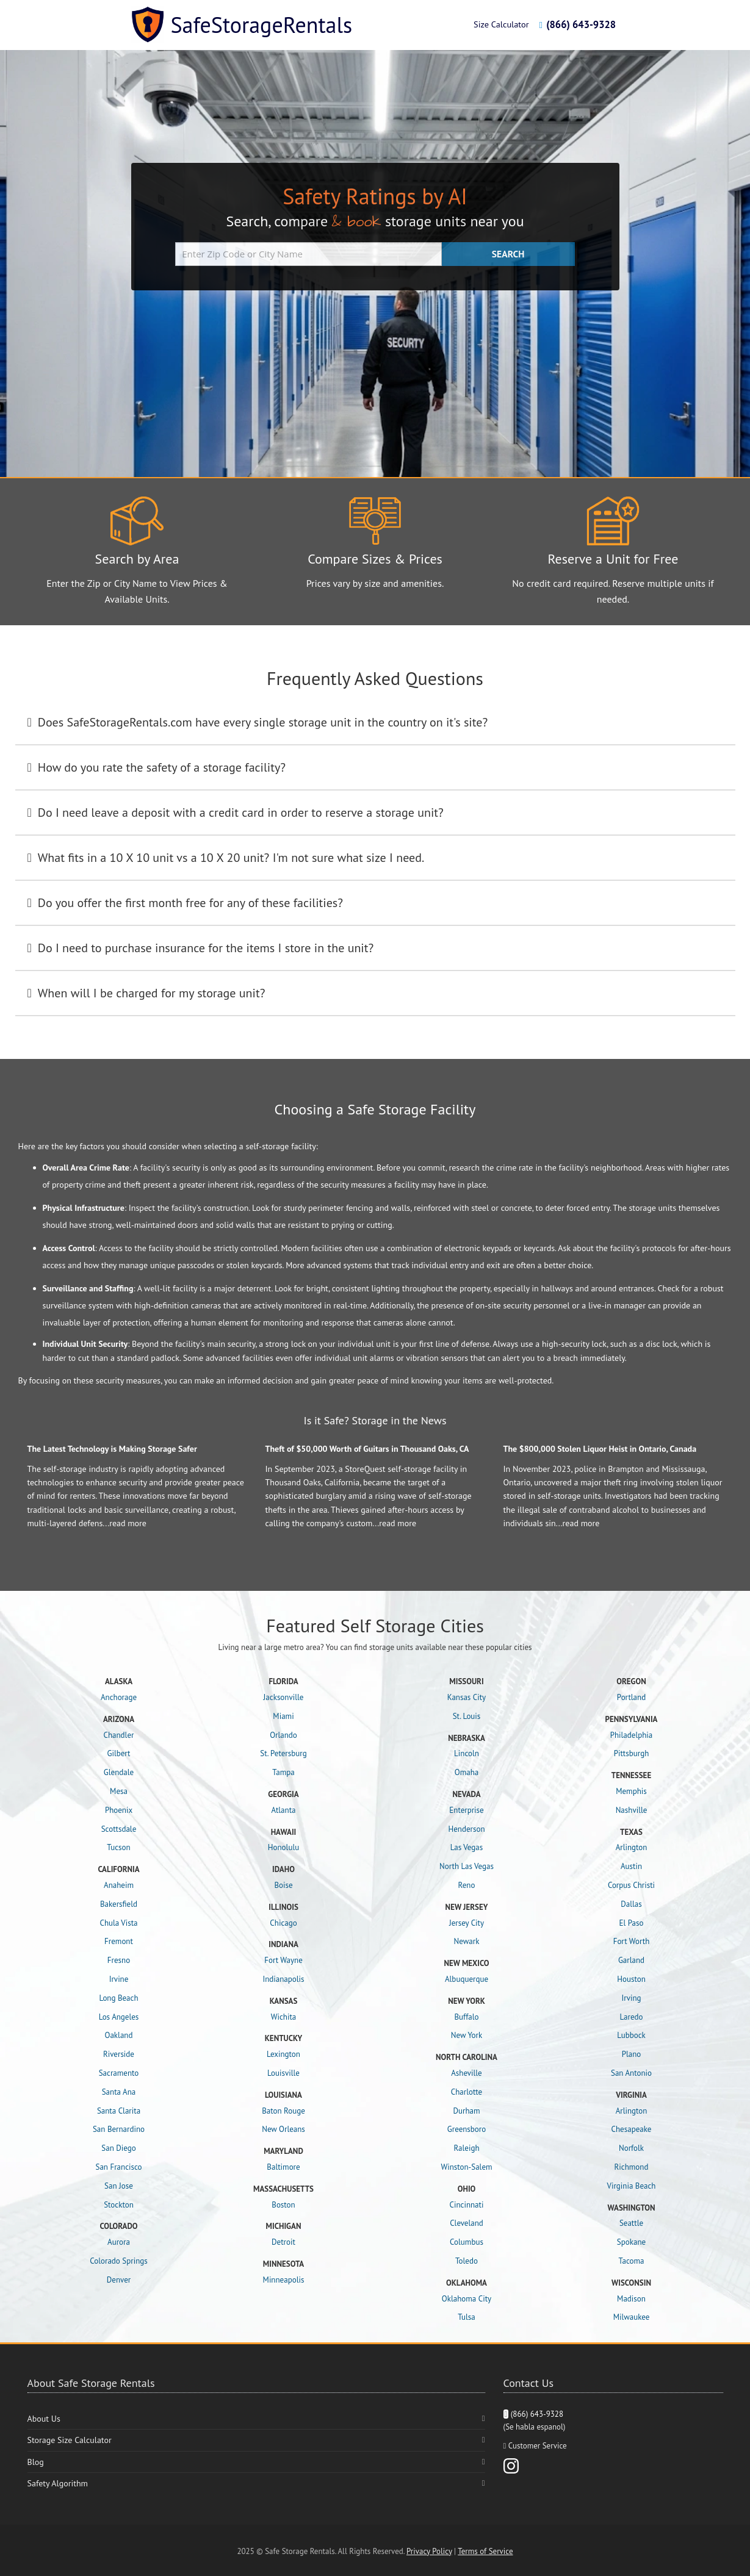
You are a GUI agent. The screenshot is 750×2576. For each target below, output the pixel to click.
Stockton (119, 2205)
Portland (631, 1697)
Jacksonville (284, 1697)
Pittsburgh (631, 1753)
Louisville (283, 2073)
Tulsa (466, 2317)
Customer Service (537, 2446)
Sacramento (119, 2073)
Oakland (119, 2035)
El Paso (631, 1923)
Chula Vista (118, 1923)
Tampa (283, 1772)
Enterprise (466, 1810)
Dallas (631, 1904)
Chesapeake (631, 2129)
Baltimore (283, 2167)
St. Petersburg (283, 1753)
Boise (283, 1885)
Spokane (631, 2242)
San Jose (118, 2186)
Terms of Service (485, 2551)
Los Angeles (119, 2017)
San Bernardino (119, 2129)
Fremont (118, 1941)
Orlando (283, 1735)
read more (127, 1523)
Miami (283, 1716)
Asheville (466, 2073)
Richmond (632, 2167)
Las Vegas (466, 1847)
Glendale (119, 1772)
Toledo (466, 2261)
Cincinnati (467, 2205)
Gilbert (118, 1753)
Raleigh (466, 2148)
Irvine (119, 1979)
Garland (631, 1960)
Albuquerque (466, 1979)
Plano (631, 2054)
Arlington (631, 1847)
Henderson (466, 1829)
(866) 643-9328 (577, 24)
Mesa (119, 1791)
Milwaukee (631, 2317)
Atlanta (283, 1810)
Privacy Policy (429, 2551)
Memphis (631, 1791)
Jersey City (466, 1923)
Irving (631, 1998)
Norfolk (631, 2148)
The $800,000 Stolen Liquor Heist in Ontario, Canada (600, 1448)
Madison (631, 2299)
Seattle (631, 2223)
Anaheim (119, 1885)
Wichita (284, 2017)
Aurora (118, 2242)
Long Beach (118, 1998)
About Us (43, 2418)
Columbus (466, 2242)
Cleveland (466, 2223)
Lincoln (466, 1753)
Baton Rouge (283, 2111)
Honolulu (283, 1847)
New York (466, 2035)
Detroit (283, 2242)
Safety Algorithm (57, 2483)
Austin (631, 1866)
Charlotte (466, 2092)
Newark (467, 1941)
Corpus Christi (631, 1885)
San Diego (118, 2148)
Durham (466, 2111)
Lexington (283, 2054)
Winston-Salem (466, 2167)
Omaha (466, 1772)
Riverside (118, 2054)
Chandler (119, 1735)
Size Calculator (501, 24)
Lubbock (631, 2035)
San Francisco (119, 2167)
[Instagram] (511, 2465)
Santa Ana (119, 2092)
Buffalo (466, 2017)
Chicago (283, 1923)
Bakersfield (118, 1904)
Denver (119, 2280)
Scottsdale (119, 1829)
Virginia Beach (631, 2186)
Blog (35, 2461)
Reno (466, 1885)
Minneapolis (284, 2280)
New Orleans (283, 2129)
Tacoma (631, 2261)
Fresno (118, 1960)
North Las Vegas (466, 1866)
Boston (283, 2205)
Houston (631, 1979)
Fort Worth (631, 1941)
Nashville (631, 1810)
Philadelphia (631, 1735)
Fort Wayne (283, 1960)
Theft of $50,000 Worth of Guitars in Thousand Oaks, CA (367, 1448)
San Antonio (631, 2073)
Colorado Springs (118, 2261)
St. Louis (467, 1716)
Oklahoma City (466, 2299)
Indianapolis (283, 1979)
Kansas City (466, 1697)
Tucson (118, 1847)
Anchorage (119, 1697)
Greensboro (466, 2129)
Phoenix (118, 1810)
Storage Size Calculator (69, 2439)
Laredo (631, 2017)
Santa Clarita (118, 2111)
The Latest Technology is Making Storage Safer (112, 1448)
